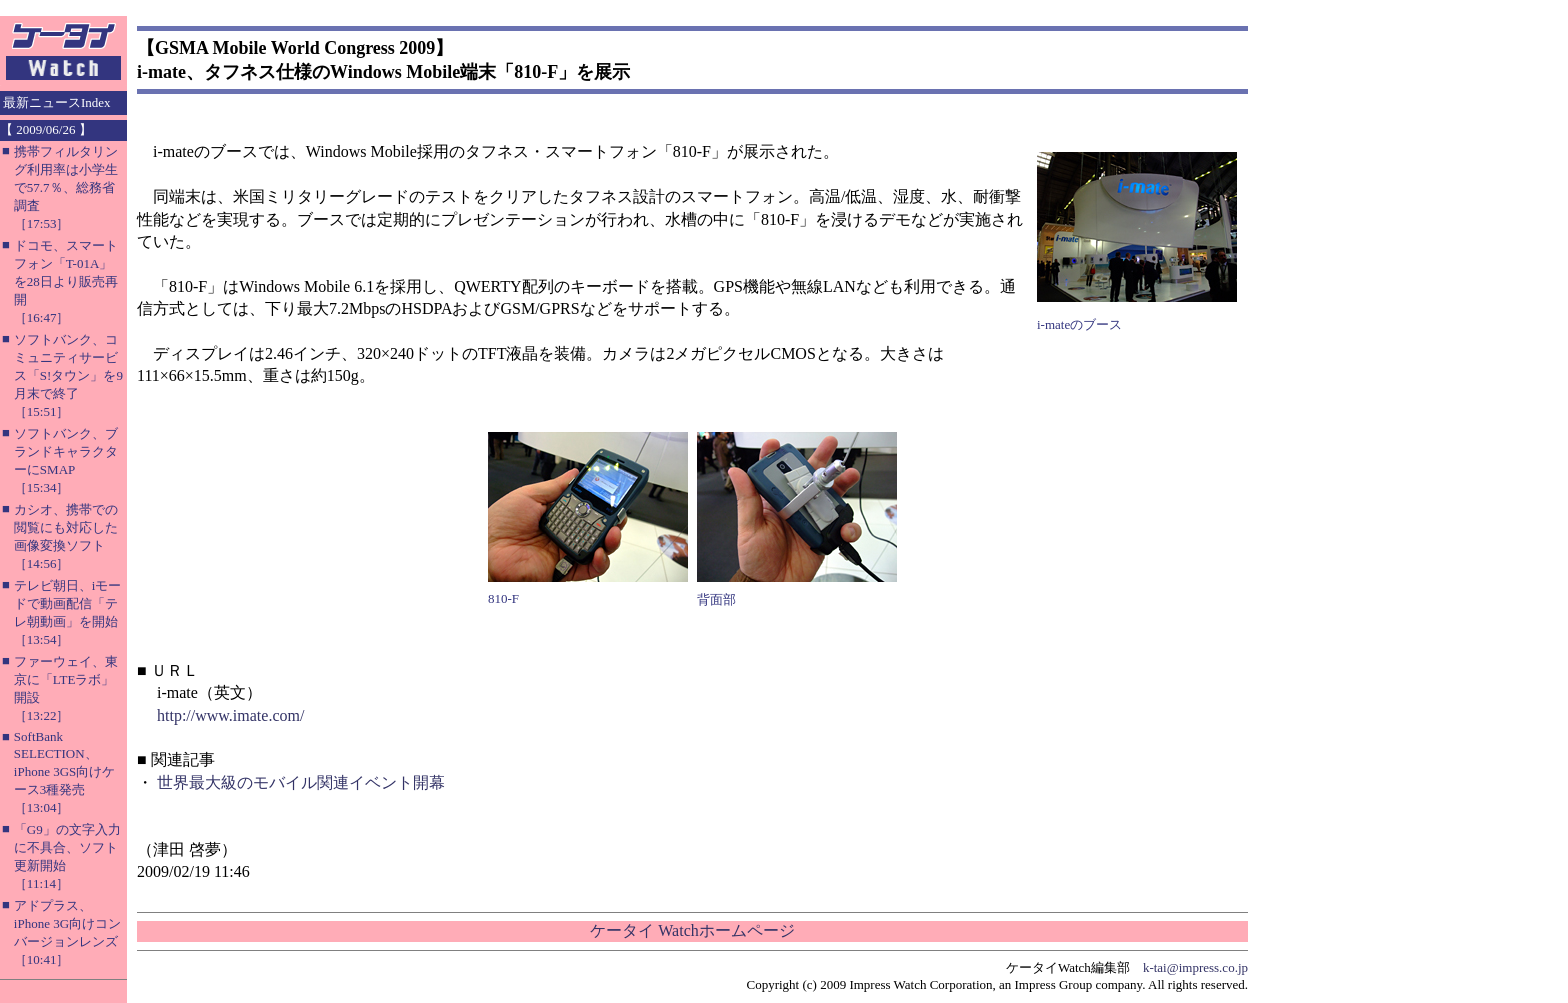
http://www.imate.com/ (230, 715)
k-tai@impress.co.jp (1195, 967)
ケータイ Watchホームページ (692, 930)
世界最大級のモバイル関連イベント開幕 (301, 782)
